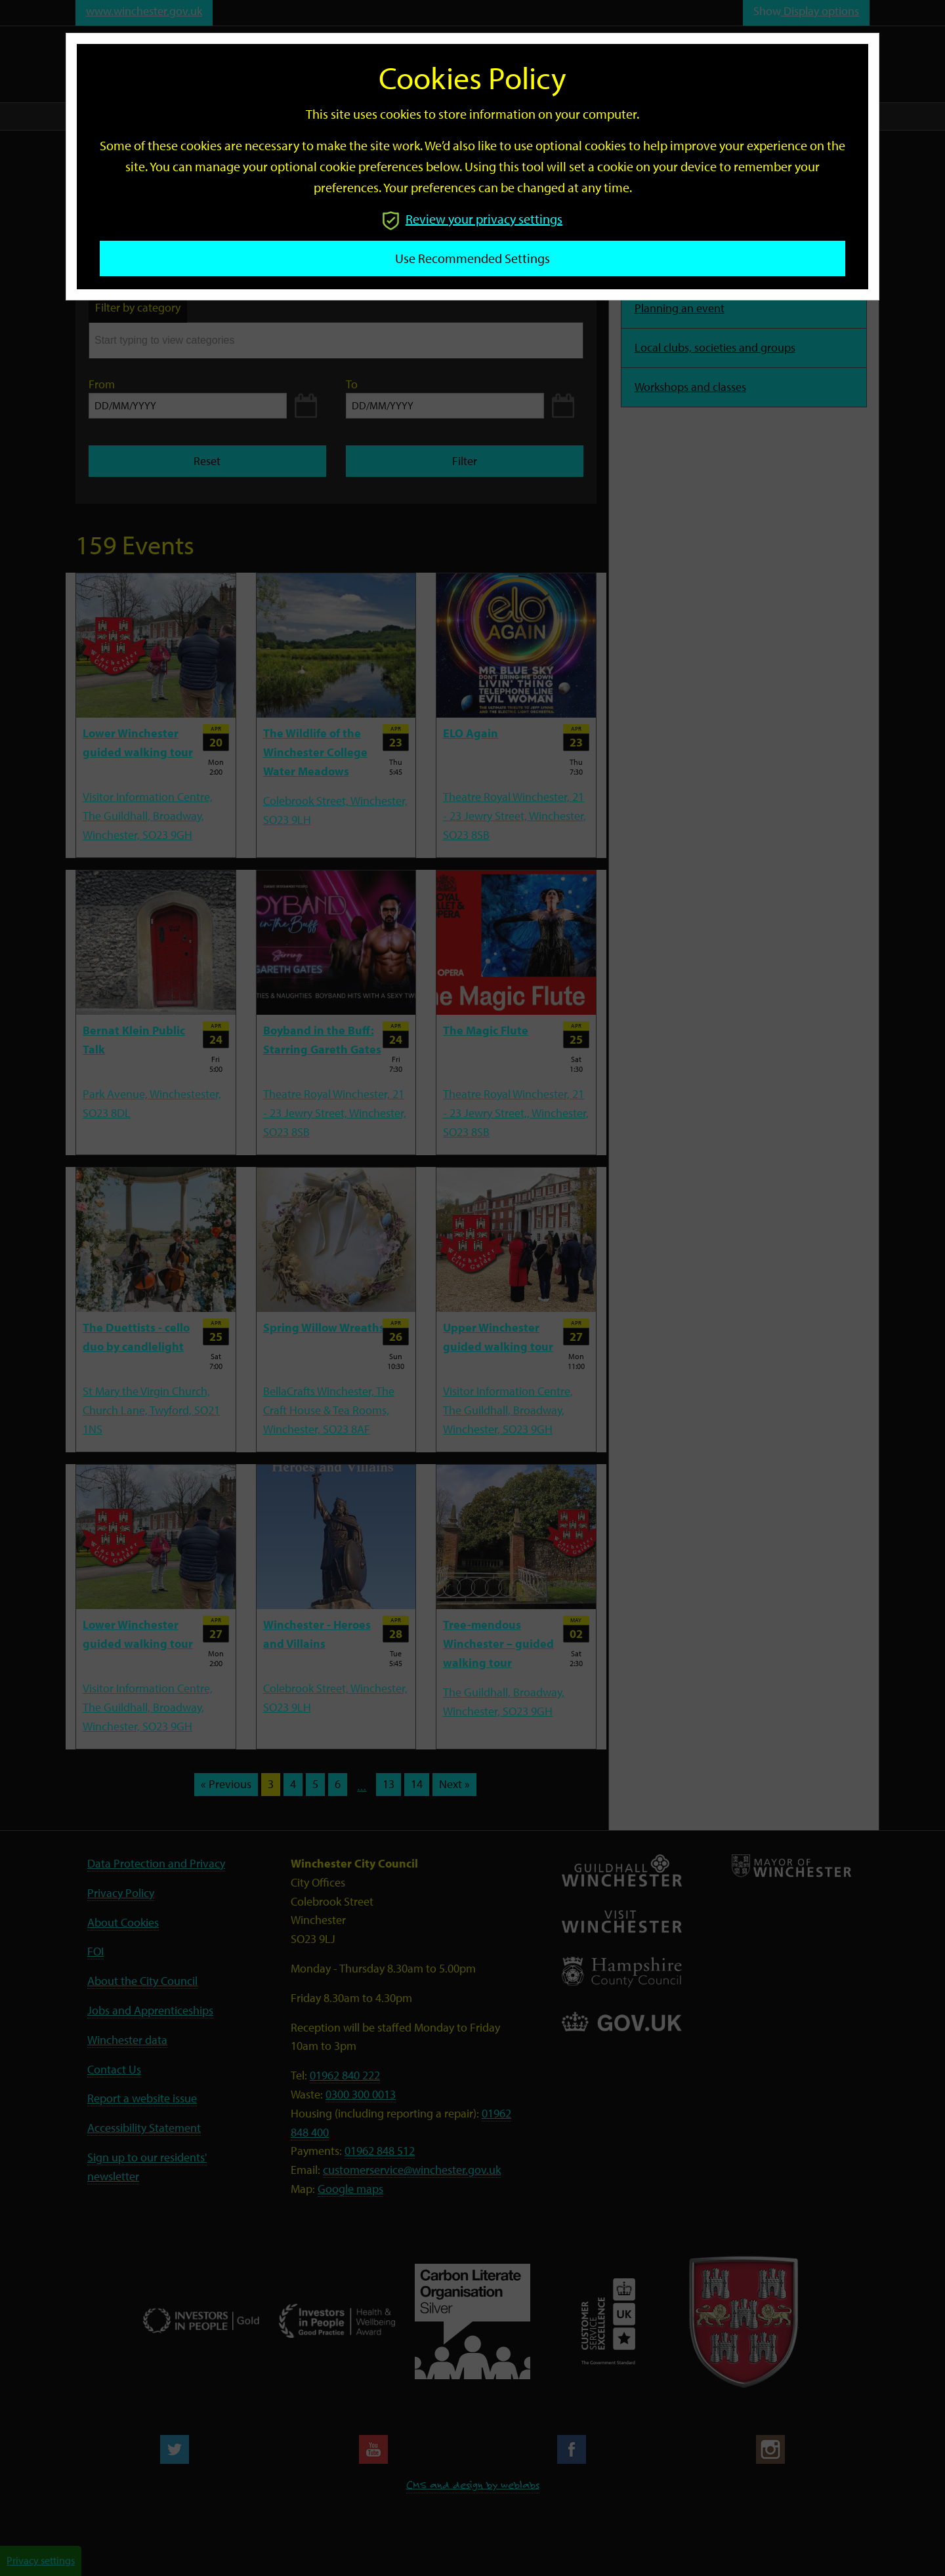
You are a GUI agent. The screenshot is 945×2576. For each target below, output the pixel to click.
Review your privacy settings (472, 219)
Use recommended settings (472, 258)
